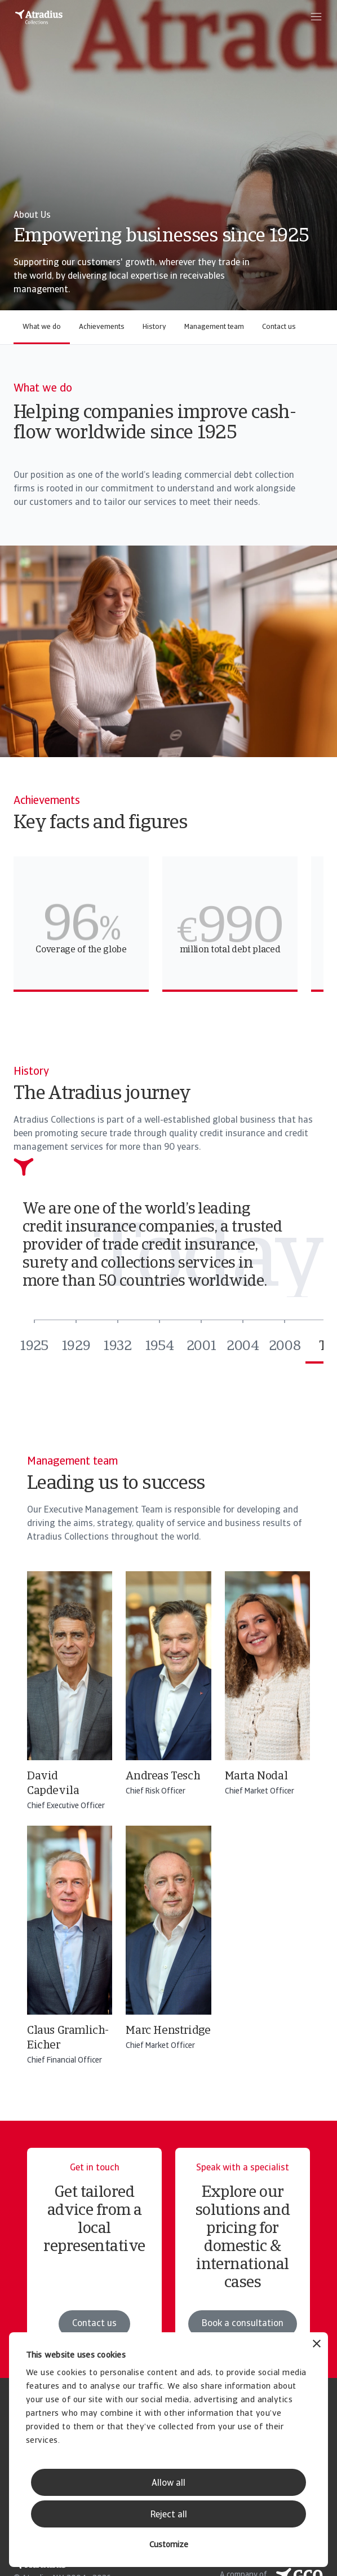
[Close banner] (317, 2345)
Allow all (168, 2483)
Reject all (168, 2515)
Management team (214, 327)
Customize (168, 2545)
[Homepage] (39, 17)
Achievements (102, 327)
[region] (168, 924)
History (154, 327)
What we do (42, 327)
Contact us (279, 327)
